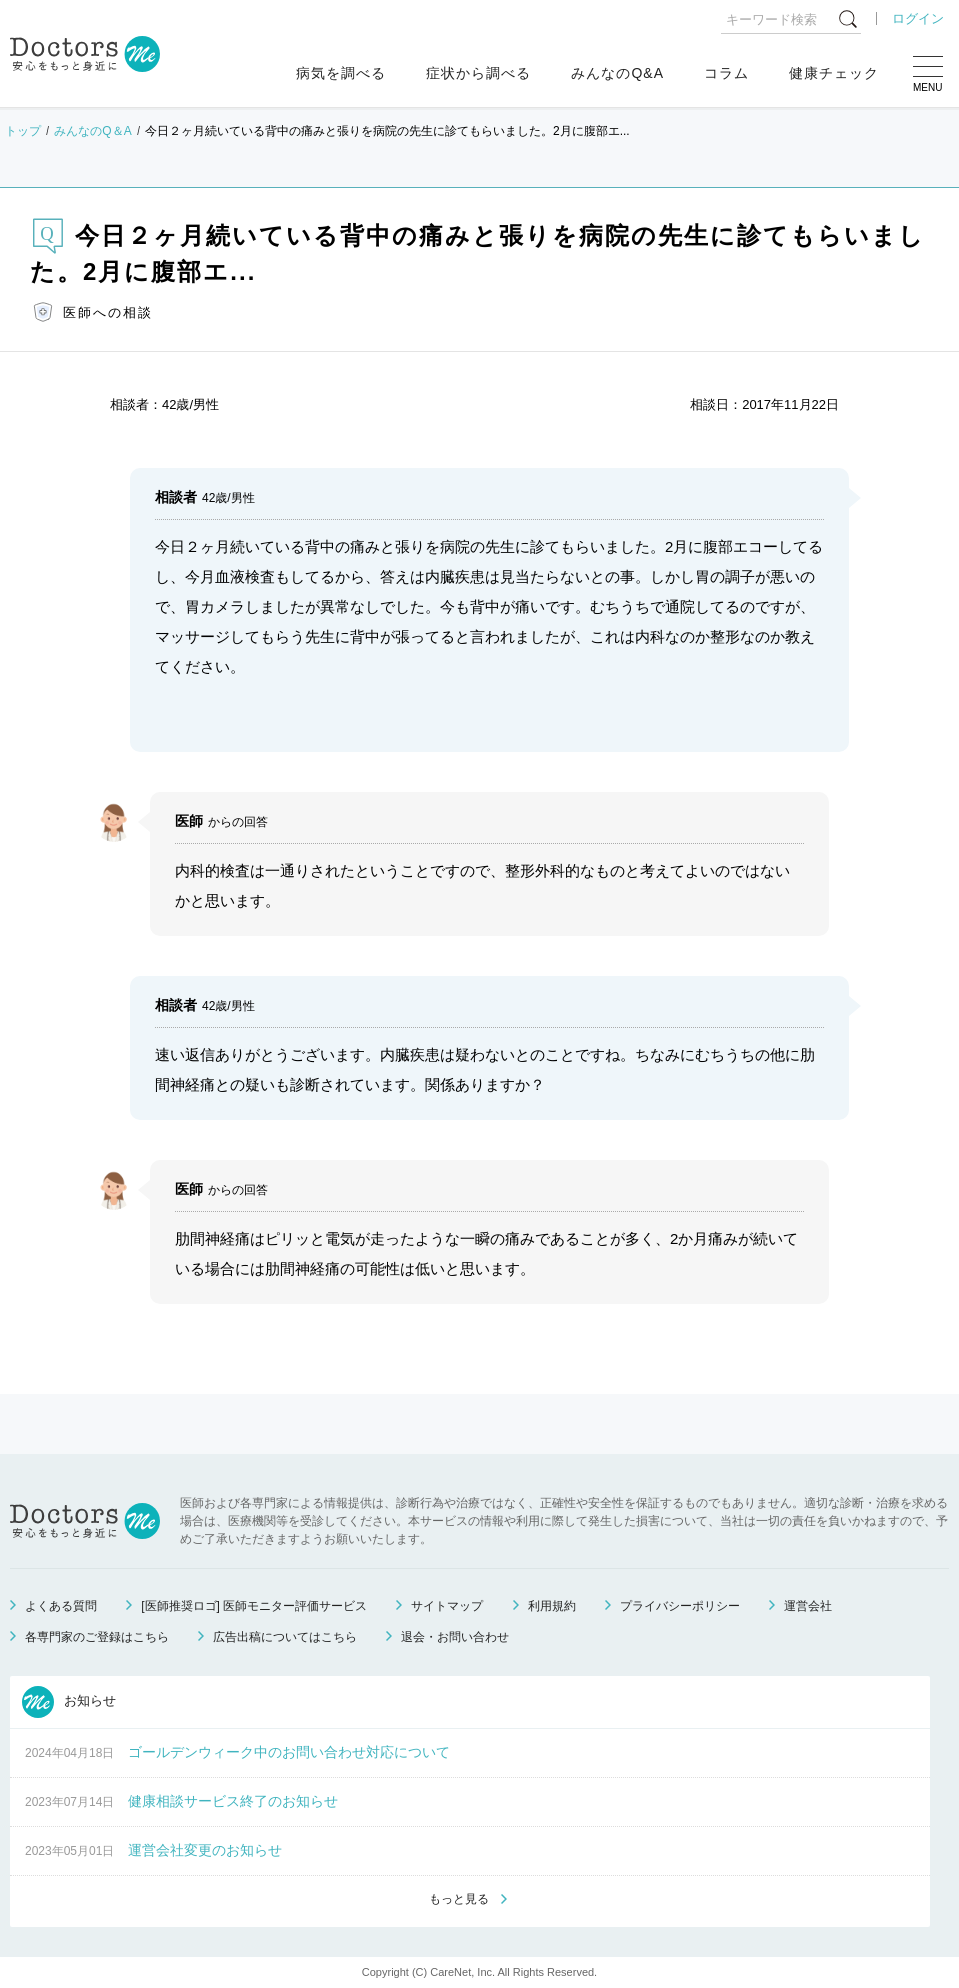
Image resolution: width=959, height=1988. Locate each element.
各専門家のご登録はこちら (97, 1637)
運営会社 (808, 1606)
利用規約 (552, 1606)
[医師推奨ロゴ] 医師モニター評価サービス (254, 1606)
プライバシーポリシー (680, 1606)
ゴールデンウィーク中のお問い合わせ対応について (289, 1752)
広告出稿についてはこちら (285, 1637)
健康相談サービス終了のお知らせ (233, 1801)
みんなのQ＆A (92, 131)
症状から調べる (478, 73)
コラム (726, 73)
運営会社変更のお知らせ (205, 1850)
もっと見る (459, 1899)
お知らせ (69, 1702)
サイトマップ (447, 1606)
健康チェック (834, 73)
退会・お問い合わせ (455, 1637)
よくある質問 (61, 1606)
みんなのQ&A (617, 73)
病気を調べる (341, 73)
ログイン (918, 18)
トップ (23, 131)
